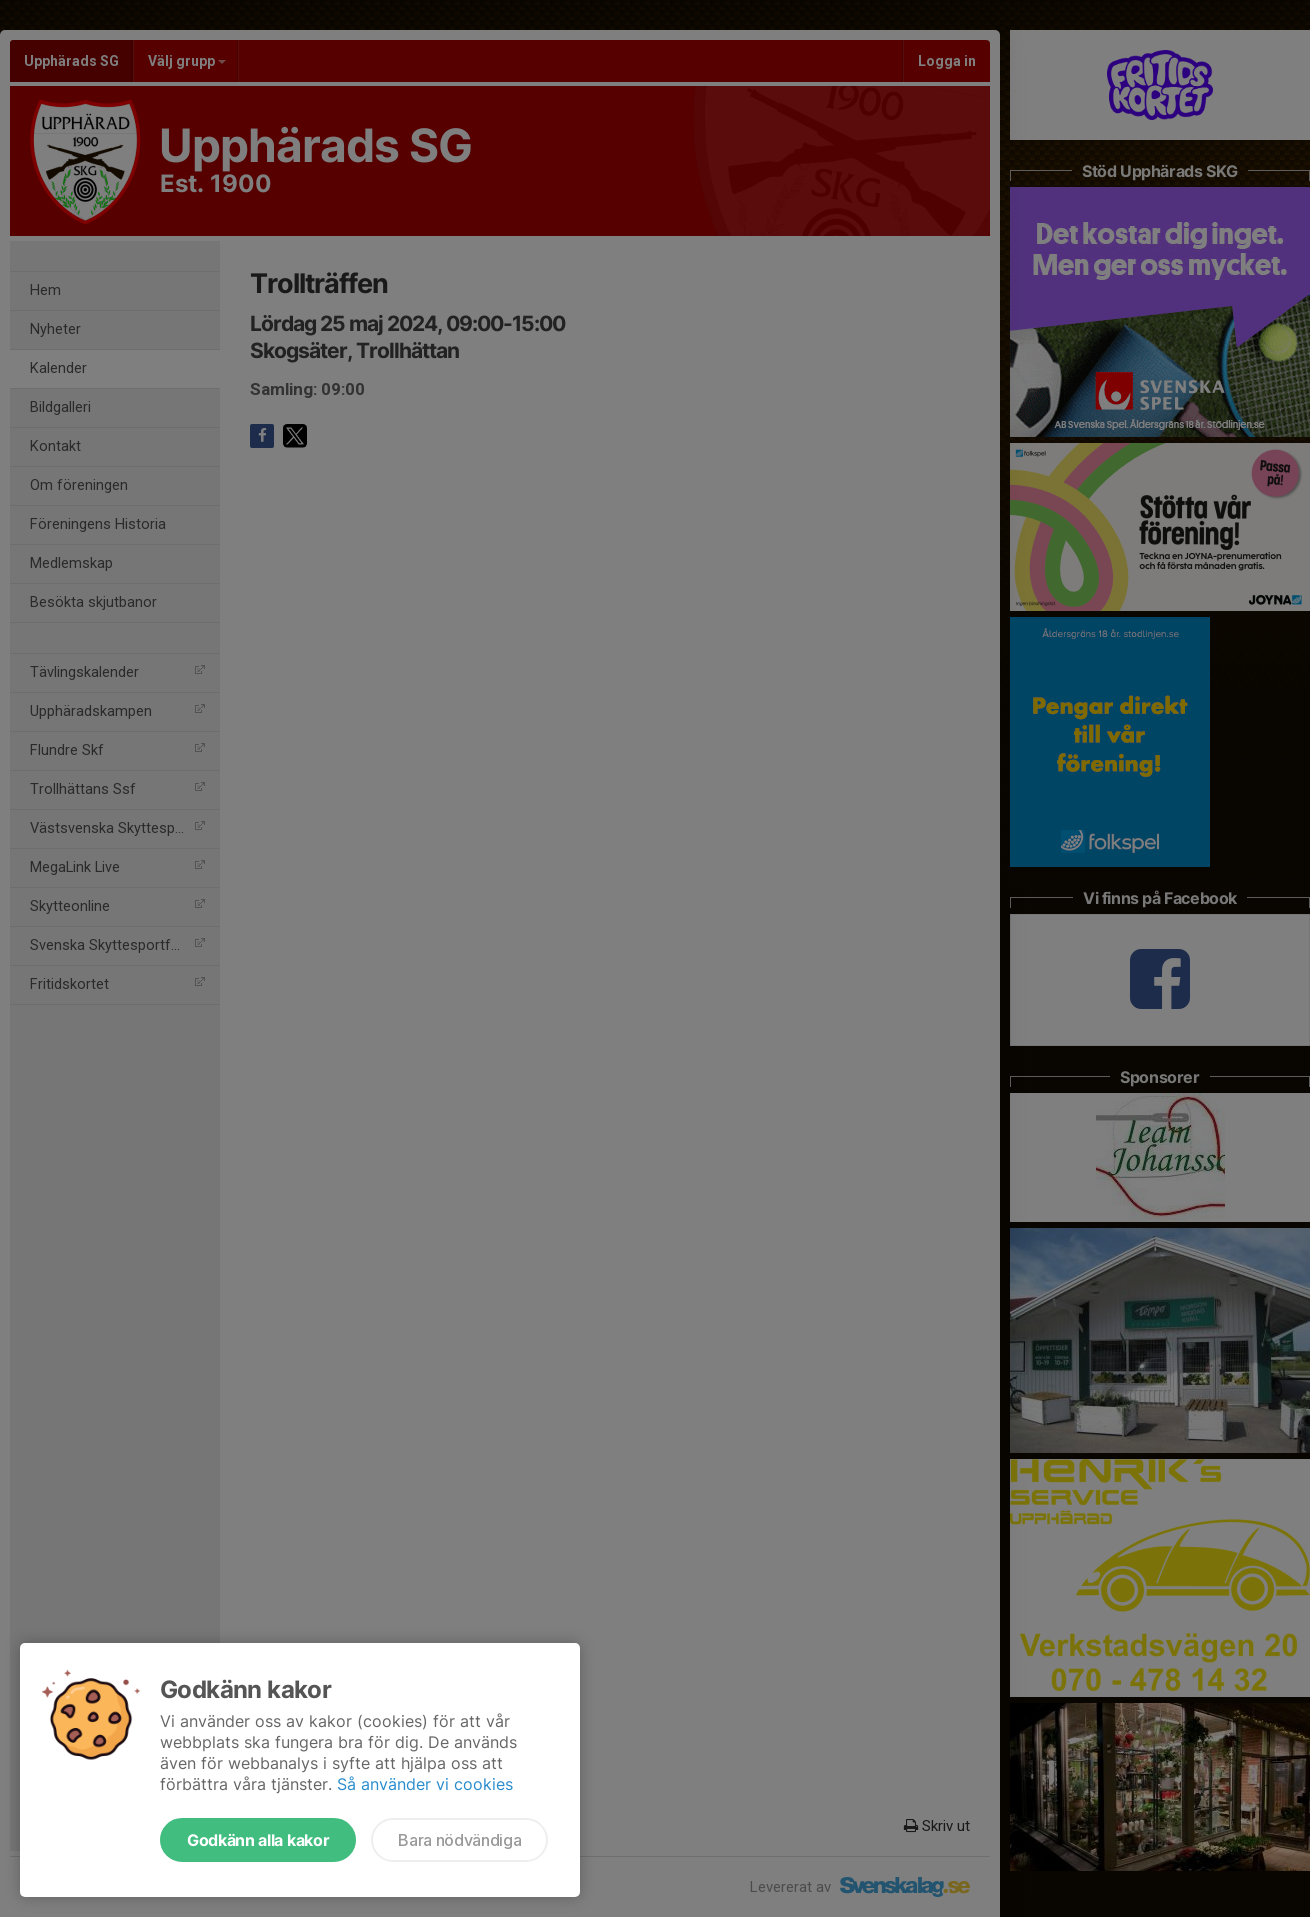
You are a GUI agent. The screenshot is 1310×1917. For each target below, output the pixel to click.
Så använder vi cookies (425, 1784)
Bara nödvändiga (459, 1840)
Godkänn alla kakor (258, 1840)
